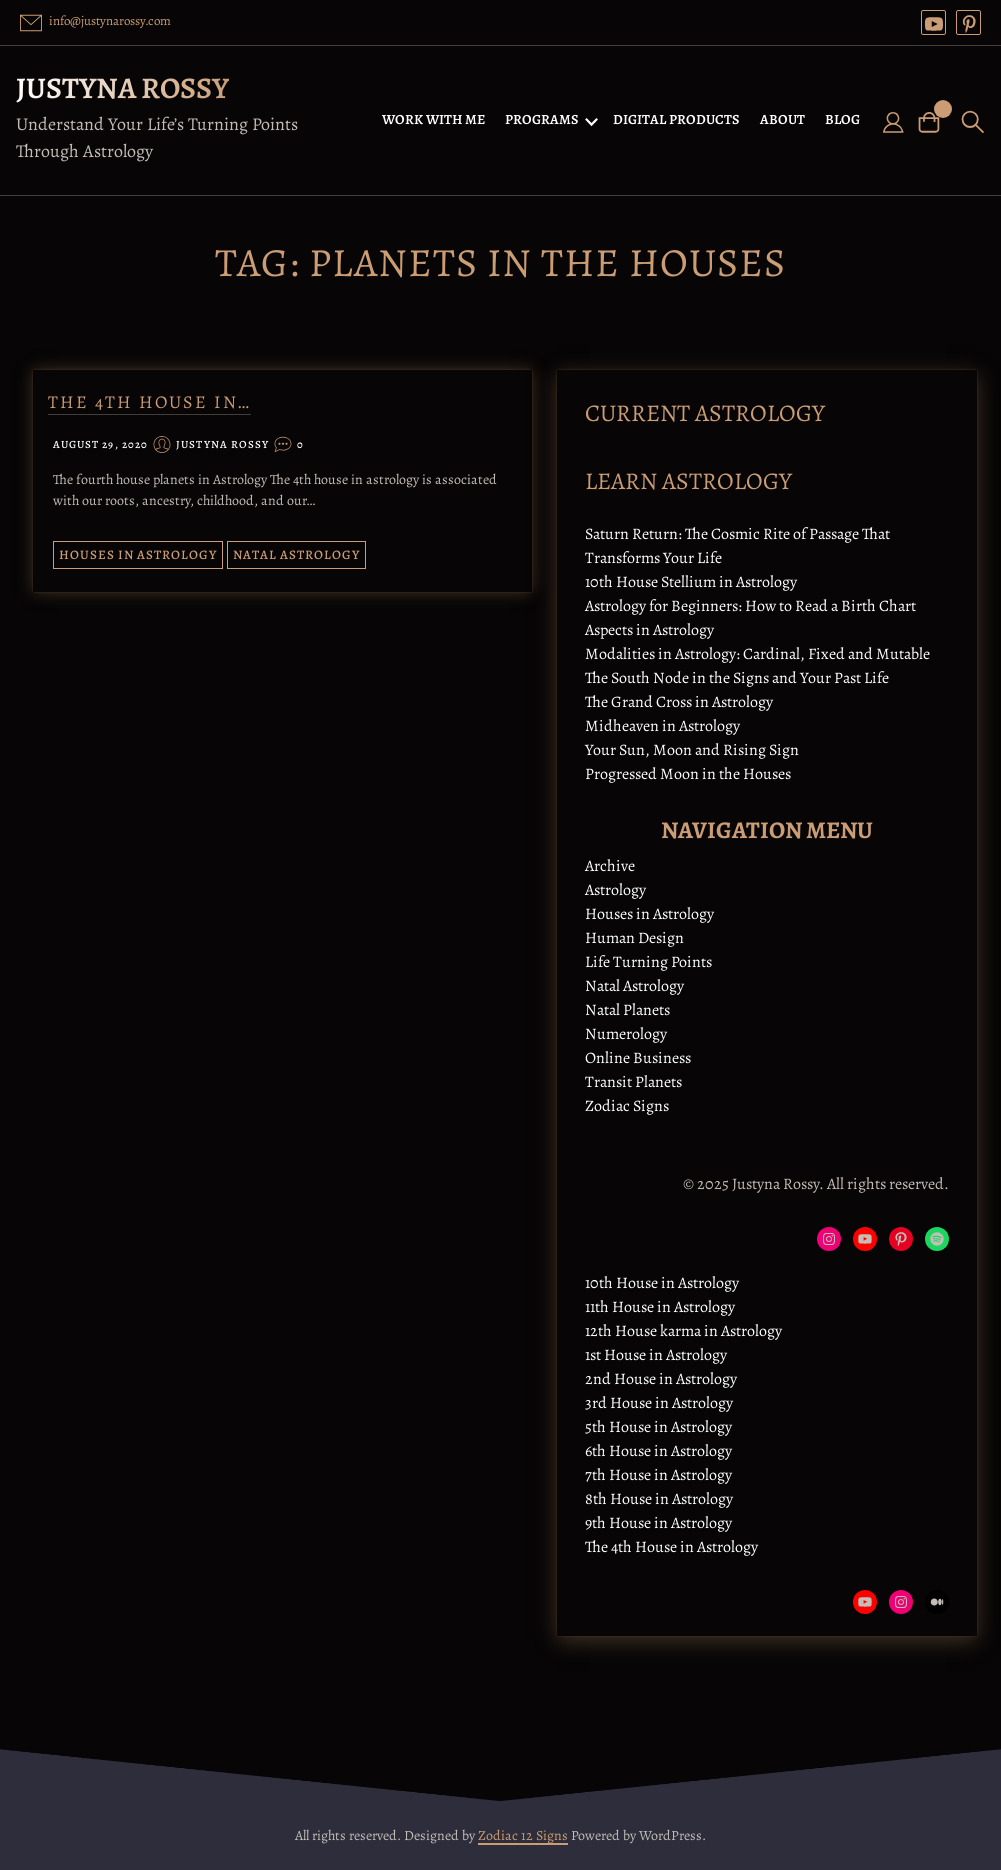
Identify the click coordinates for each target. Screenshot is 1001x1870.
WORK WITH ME (433, 119)
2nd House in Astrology (661, 1379)
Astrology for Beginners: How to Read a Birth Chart (750, 606)
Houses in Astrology (138, 554)
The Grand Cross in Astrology (679, 702)
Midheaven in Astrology (662, 726)
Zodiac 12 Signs (523, 1835)
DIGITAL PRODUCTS (676, 119)
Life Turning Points (648, 962)
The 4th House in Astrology (671, 1547)
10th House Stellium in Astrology (691, 582)
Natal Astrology (296, 554)
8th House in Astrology (659, 1499)
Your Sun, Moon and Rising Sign (692, 750)
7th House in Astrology (658, 1475)
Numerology (626, 1034)
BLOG (842, 119)
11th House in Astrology (660, 1307)
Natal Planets (627, 1010)
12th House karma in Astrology (683, 1331)
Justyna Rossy (122, 88)
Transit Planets (633, 1082)
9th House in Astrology (658, 1523)
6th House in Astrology (658, 1451)
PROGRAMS (542, 119)
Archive (610, 866)
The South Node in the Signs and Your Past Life (737, 678)
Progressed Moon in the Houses (688, 774)
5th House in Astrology (658, 1427)
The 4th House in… (149, 402)
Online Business (638, 1058)
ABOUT (782, 119)
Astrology (615, 890)
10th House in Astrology (662, 1283)
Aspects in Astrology (649, 630)
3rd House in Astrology (659, 1403)
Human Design (634, 938)
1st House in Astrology (656, 1355)
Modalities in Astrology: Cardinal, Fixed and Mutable (757, 654)
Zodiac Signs (627, 1106)
